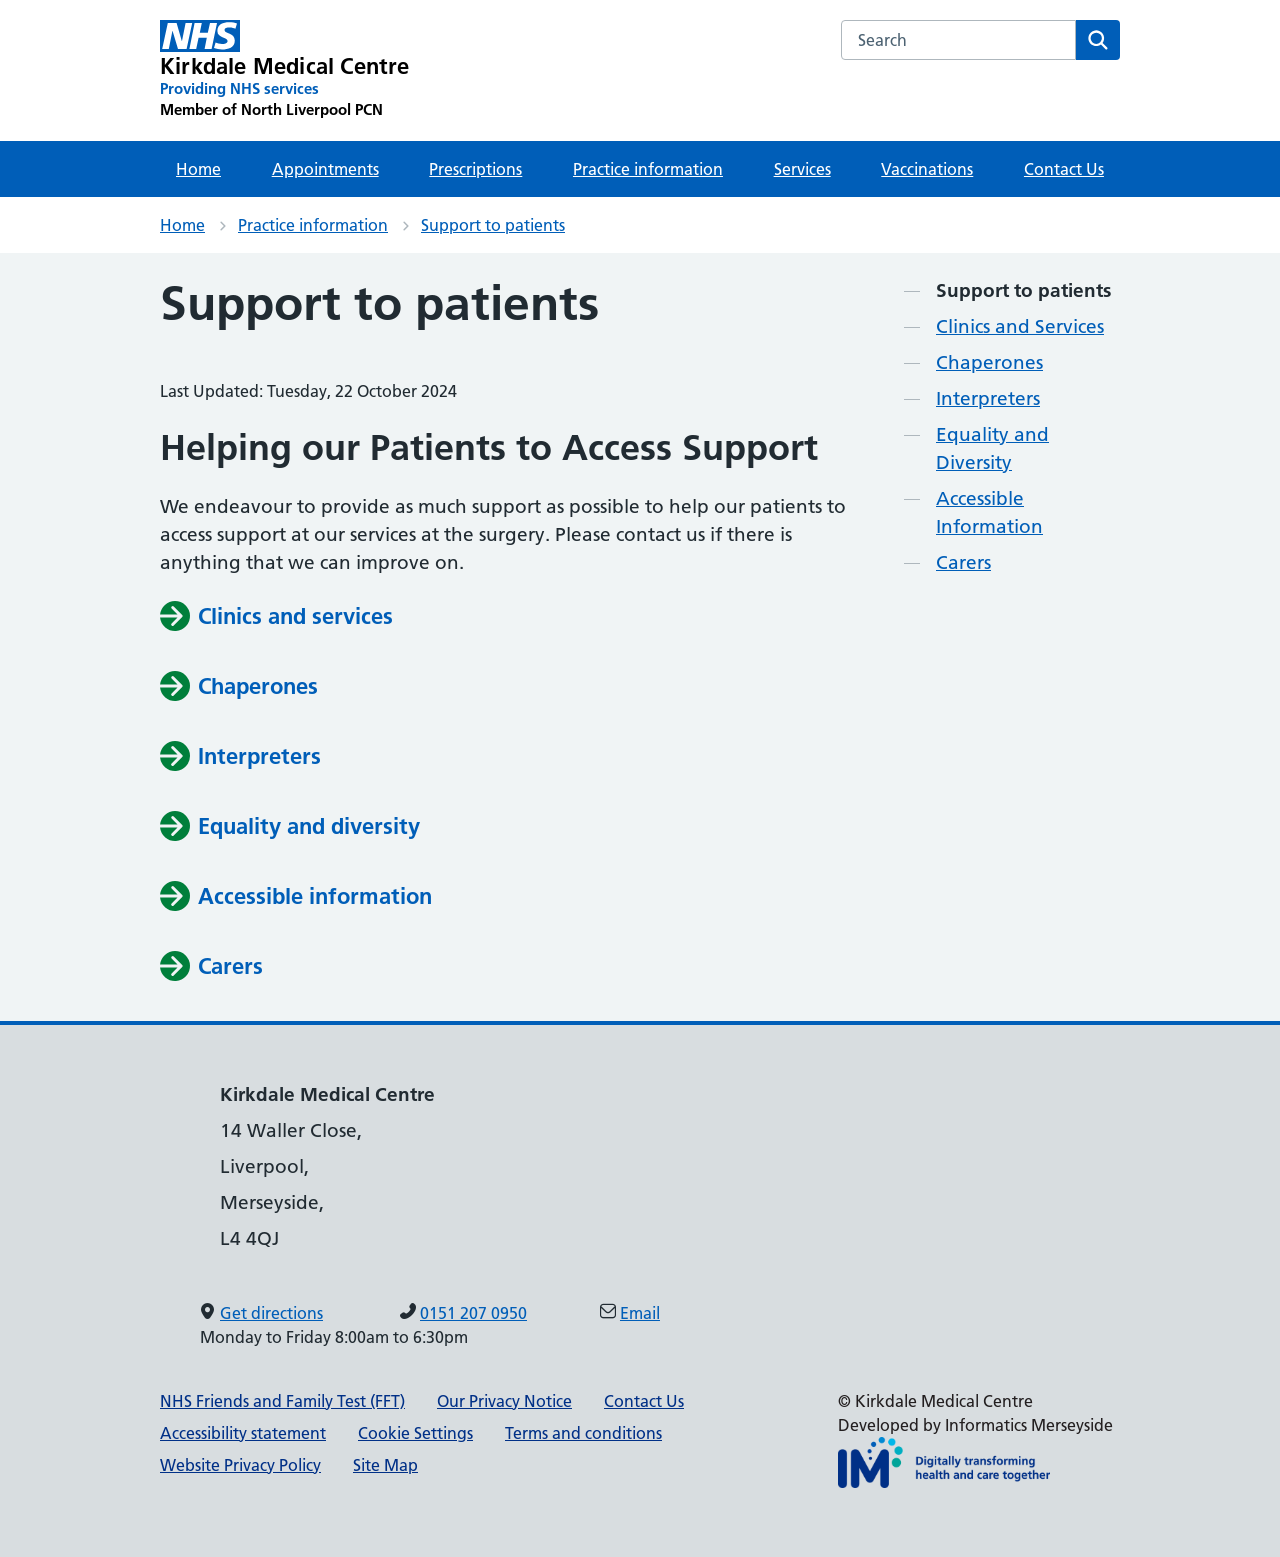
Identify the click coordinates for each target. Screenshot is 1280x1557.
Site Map (385, 1465)
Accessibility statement (243, 1433)
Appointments (325, 169)
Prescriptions (475, 169)
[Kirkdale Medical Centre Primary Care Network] (285, 70)
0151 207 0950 (473, 1313)
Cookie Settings (415, 1433)
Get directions (271, 1313)
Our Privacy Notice (504, 1401)
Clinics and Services (1020, 326)
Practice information (648, 169)
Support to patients (493, 225)
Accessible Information (989, 512)
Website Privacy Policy (240, 1465)
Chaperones (989, 362)
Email (640, 1313)
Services (802, 169)
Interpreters (988, 398)
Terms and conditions (583, 1433)
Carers (963, 562)
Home (198, 169)
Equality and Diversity (992, 448)
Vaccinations (927, 169)
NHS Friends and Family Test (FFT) (282, 1401)
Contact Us (1064, 169)
